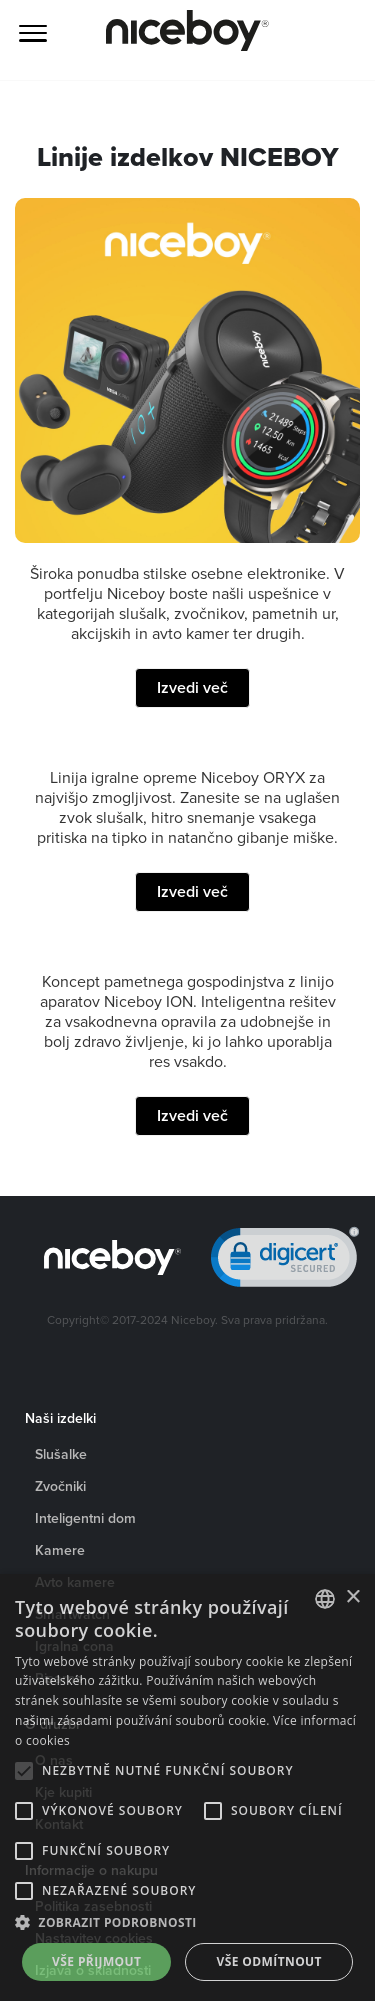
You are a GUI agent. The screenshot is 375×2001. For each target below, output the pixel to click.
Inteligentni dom (85, 1518)
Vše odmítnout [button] (269, 1961)
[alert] (187, 1787)
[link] (285, 1261)
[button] (187, 1923)
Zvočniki (60, 1486)
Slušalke (61, 1454)
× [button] (352, 1597)
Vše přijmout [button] (96, 1961)
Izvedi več (192, 687)
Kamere (60, 1550)
